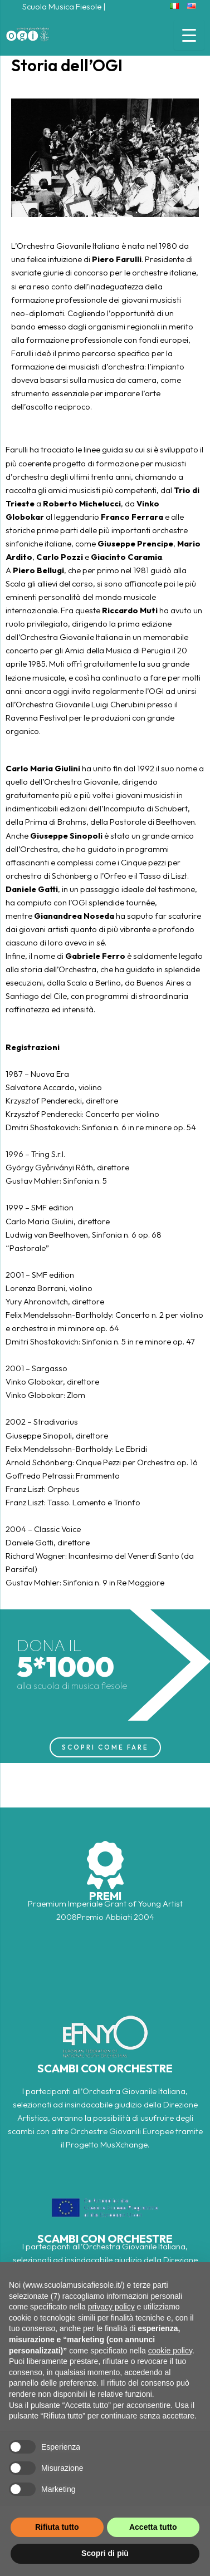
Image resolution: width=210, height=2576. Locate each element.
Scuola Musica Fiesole (61, 6)
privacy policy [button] (111, 2306)
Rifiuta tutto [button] (57, 2527)
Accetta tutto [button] (153, 2527)
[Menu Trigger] (189, 34)
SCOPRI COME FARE (105, 1747)
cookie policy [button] (170, 2350)
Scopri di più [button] (105, 2553)
